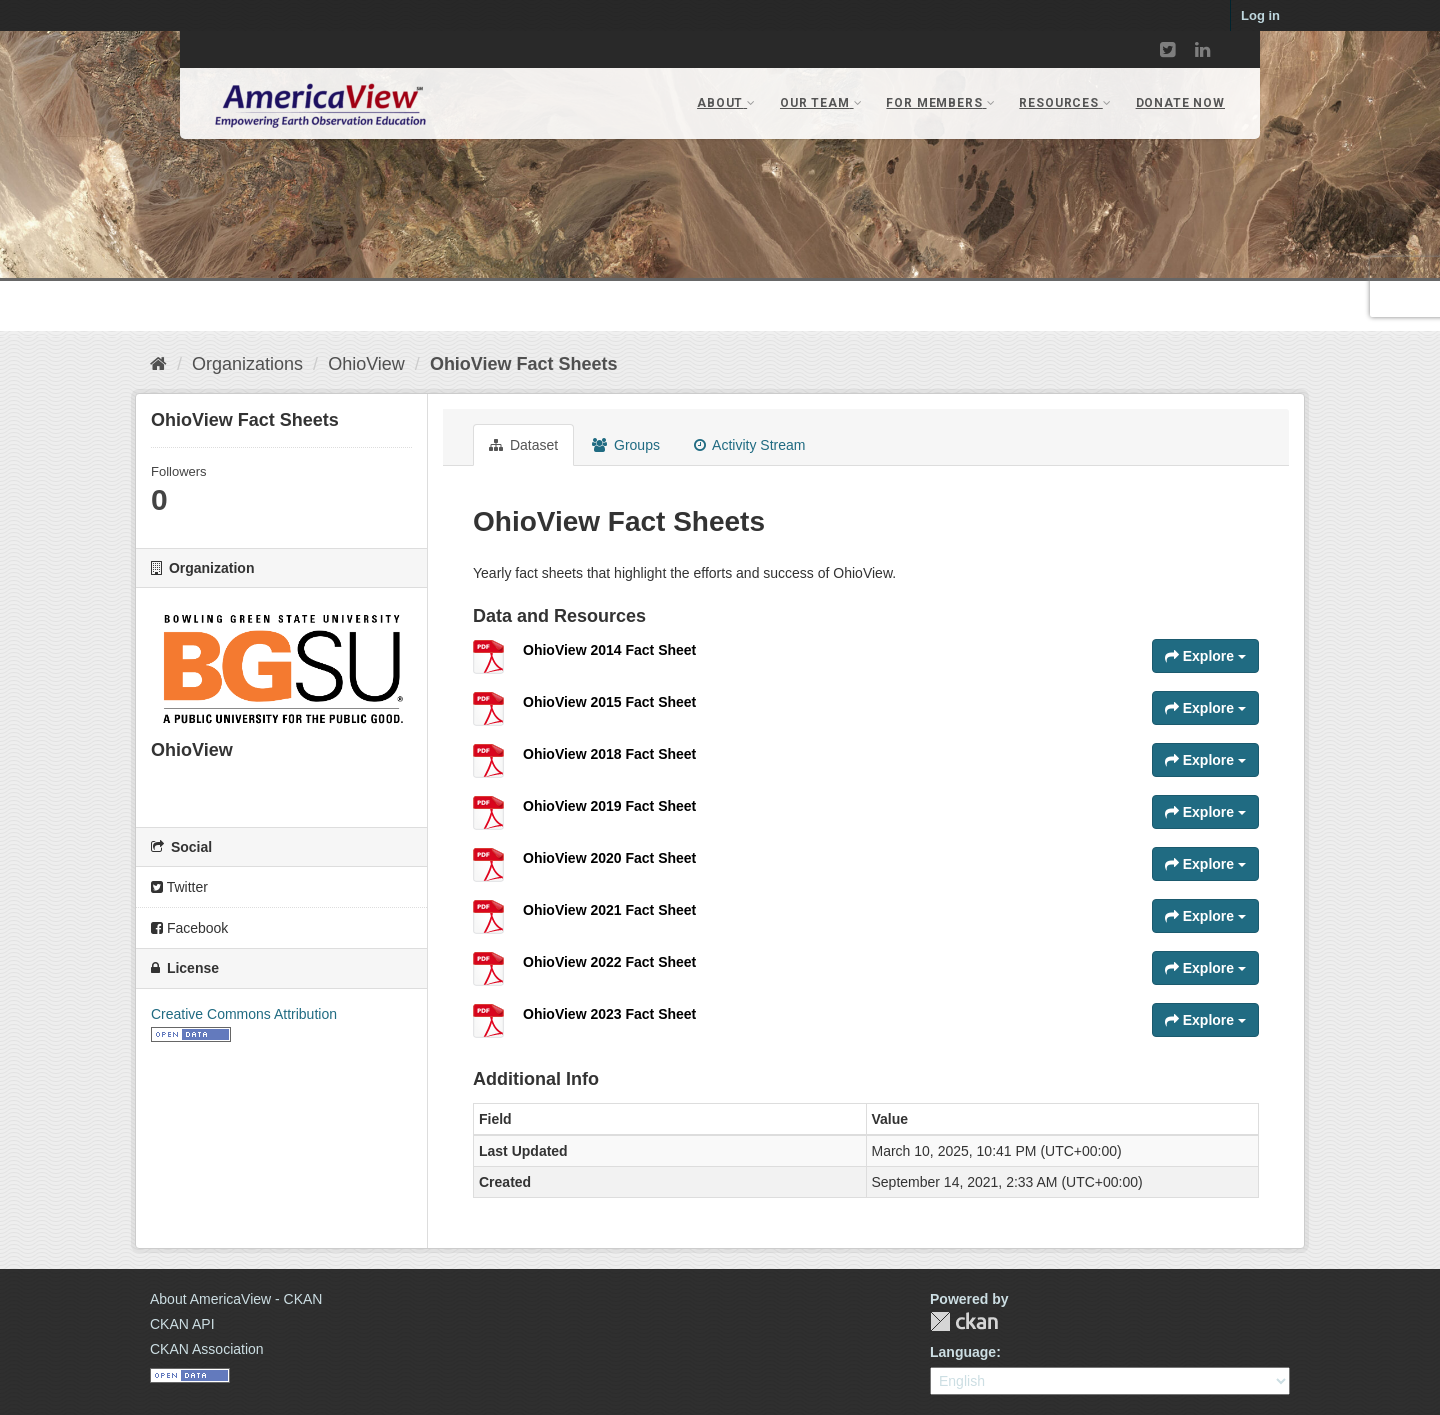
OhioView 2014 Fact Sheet (609, 650)
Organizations (247, 364)
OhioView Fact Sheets (524, 364)
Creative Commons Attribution (244, 1014)
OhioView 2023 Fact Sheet (609, 1014)
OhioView (366, 364)
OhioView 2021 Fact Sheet (609, 910)
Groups (626, 445)
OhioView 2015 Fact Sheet (609, 702)
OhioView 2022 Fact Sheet (609, 962)
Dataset (523, 445)
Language (963, 1352)
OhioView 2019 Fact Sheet (609, 806)
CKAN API (182, 1324)
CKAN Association (207, 1349)
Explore (1205, 656)
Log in (1260, 15)
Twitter (179, 887)
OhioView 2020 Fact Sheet (609, 858)
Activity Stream (749, 445)
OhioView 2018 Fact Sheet (609, 754)
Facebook (189, 928)
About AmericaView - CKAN (236, 1299)
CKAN (964, 1321)
